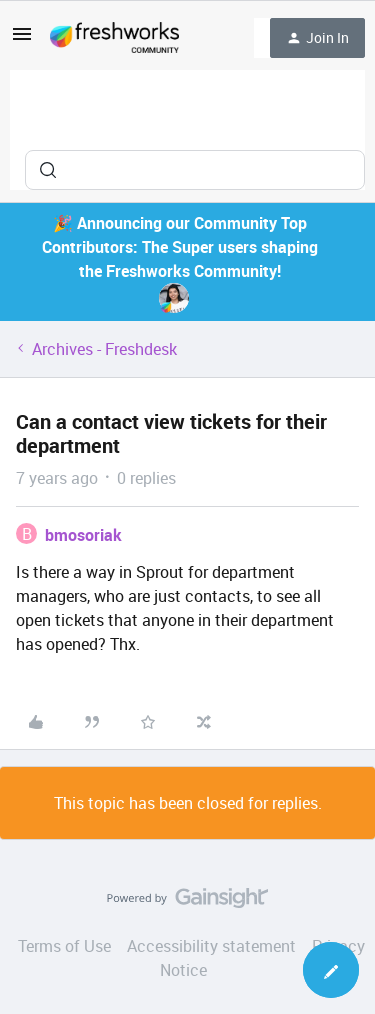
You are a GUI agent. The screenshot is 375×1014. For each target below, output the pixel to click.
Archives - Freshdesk (104, 349)
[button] (22, 40)
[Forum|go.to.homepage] (114, 38)
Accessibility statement (211, 946)
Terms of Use (64, 946)
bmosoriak (83, 535)
